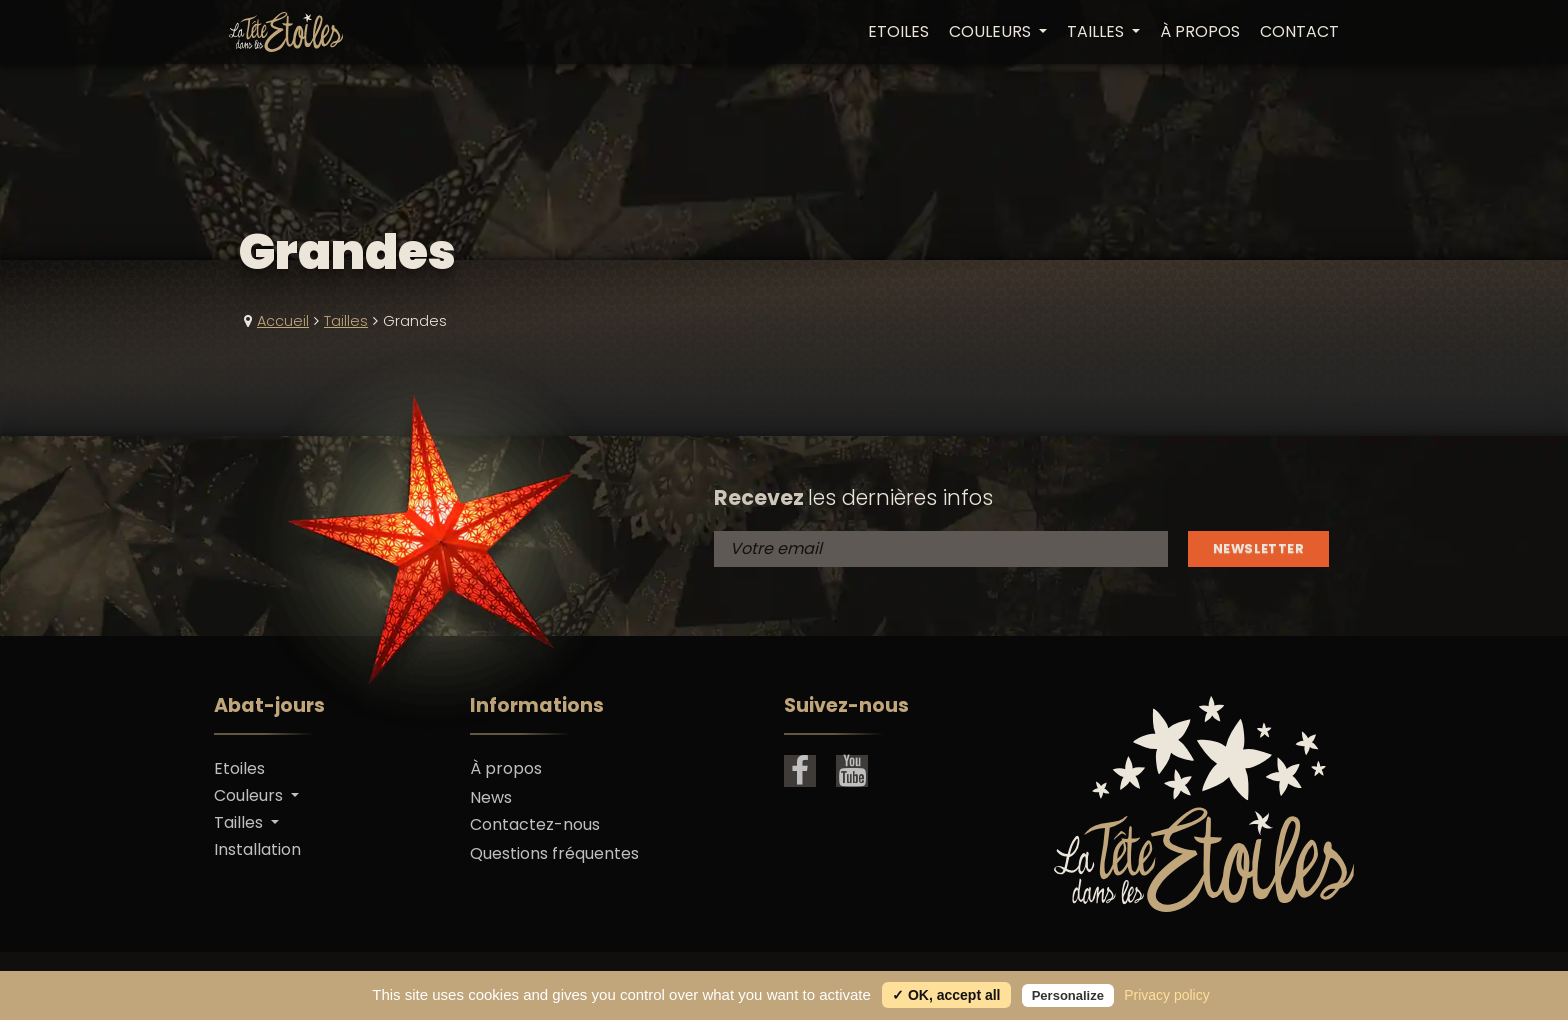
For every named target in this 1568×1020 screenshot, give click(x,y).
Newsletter (1258, 548)
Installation (257, 849)
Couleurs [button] (992, 32)
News (491, 797)
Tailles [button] (1097, 32)
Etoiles (898, 32)
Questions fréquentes (554, 853)
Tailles (346, 321)
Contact (1299, 32)
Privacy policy (1167, 995)
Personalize (1068, 995)
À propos (1200, 32)
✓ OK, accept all (946, 995)
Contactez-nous (535, 824)
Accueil (283, 321)
